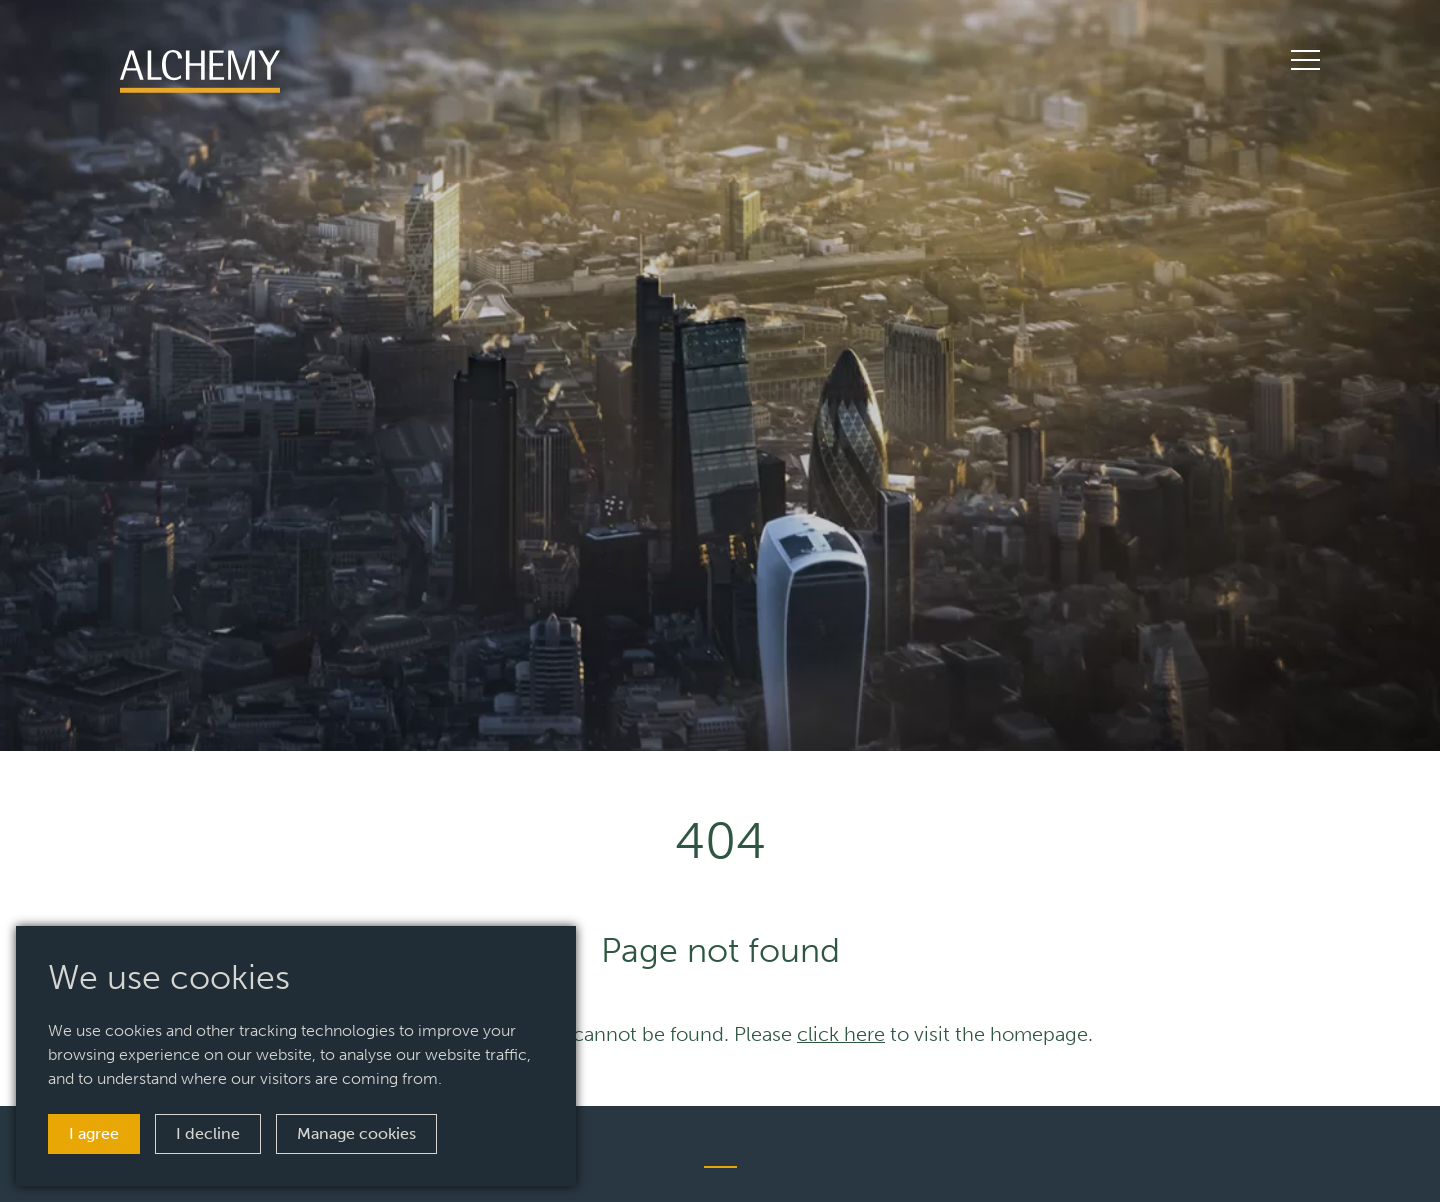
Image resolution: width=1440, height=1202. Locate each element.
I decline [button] (208, 1133)
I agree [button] (94, 1133)
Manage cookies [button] (356, 1133)
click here (841, 1034)
